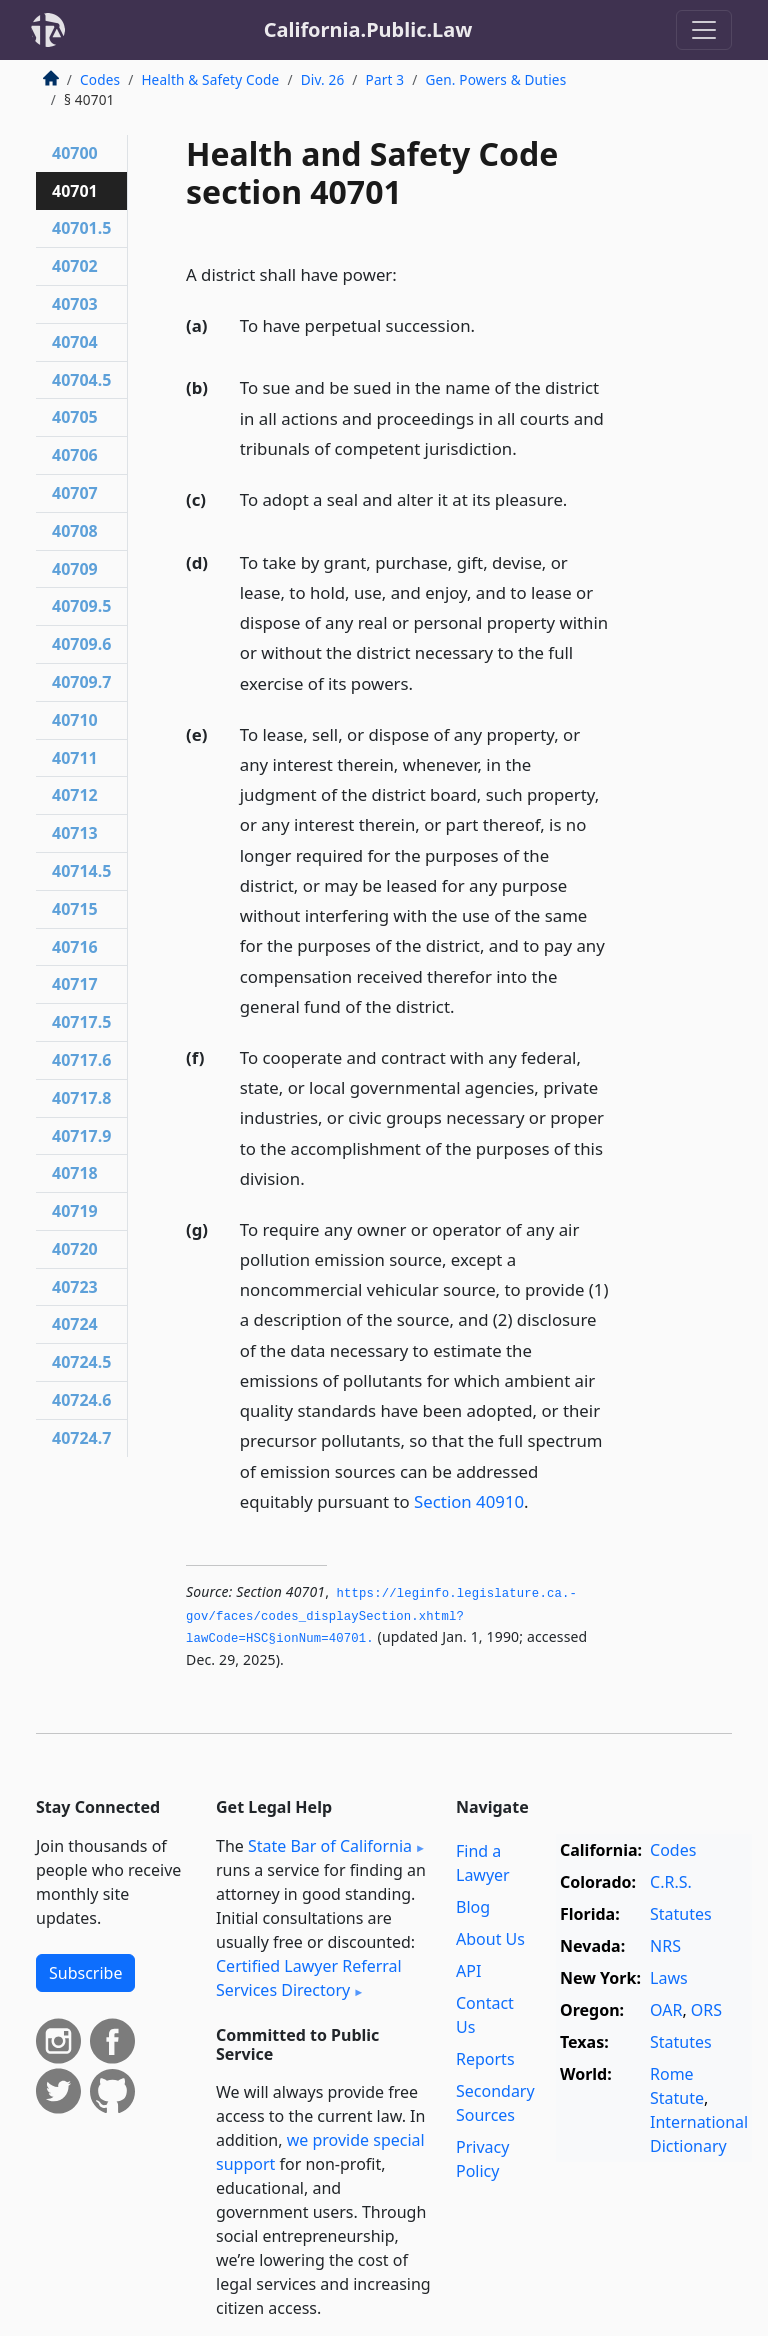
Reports (485, 2059)
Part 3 (385, 79)
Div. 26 (323, 79)
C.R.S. (671, 1882)
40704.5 (81, 380)
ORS (706, 2010)
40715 (75, 909)
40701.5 (81, 228)
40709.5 (81, 606)
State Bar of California (330, 1846)
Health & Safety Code (210, 79)
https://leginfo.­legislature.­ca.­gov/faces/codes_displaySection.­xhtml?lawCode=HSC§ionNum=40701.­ (381, 1616)
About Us (490, 1939)
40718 (75, 1173)
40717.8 (81, 1098)
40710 (75, 720)
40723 (75, 1287)
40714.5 (81, 871)
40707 (75, 493)
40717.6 (81, 1060)
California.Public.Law (368, 29)
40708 (75, 531)
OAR (666, 2010)
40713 (75, 833)
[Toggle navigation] (704, 30)
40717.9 (81, 1136)
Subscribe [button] (85, 1973)
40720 (75, 1249)
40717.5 (81, 1022)
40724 (75, 1324)
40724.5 (81, 1362)
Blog (473, 1907)
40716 (75, 947)
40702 (75, 266)
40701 (75, 191)
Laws (669, 1978)
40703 (75, 304)
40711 (75, 758)
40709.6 (81, 644)
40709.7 (81, 682)
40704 (75, 342)
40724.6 (81, 1400)
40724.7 (81, 1438)
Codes (100, 79)
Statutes (681, 1914)
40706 (75, 455)
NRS (665, 1946)
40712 (75, 795)
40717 (75, 984)
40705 (75, 417)
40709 (75, 569)
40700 (75, 153)
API (468, 1971)
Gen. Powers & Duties (495, 79)
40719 (75, 1211)
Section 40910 (469, 1501)
